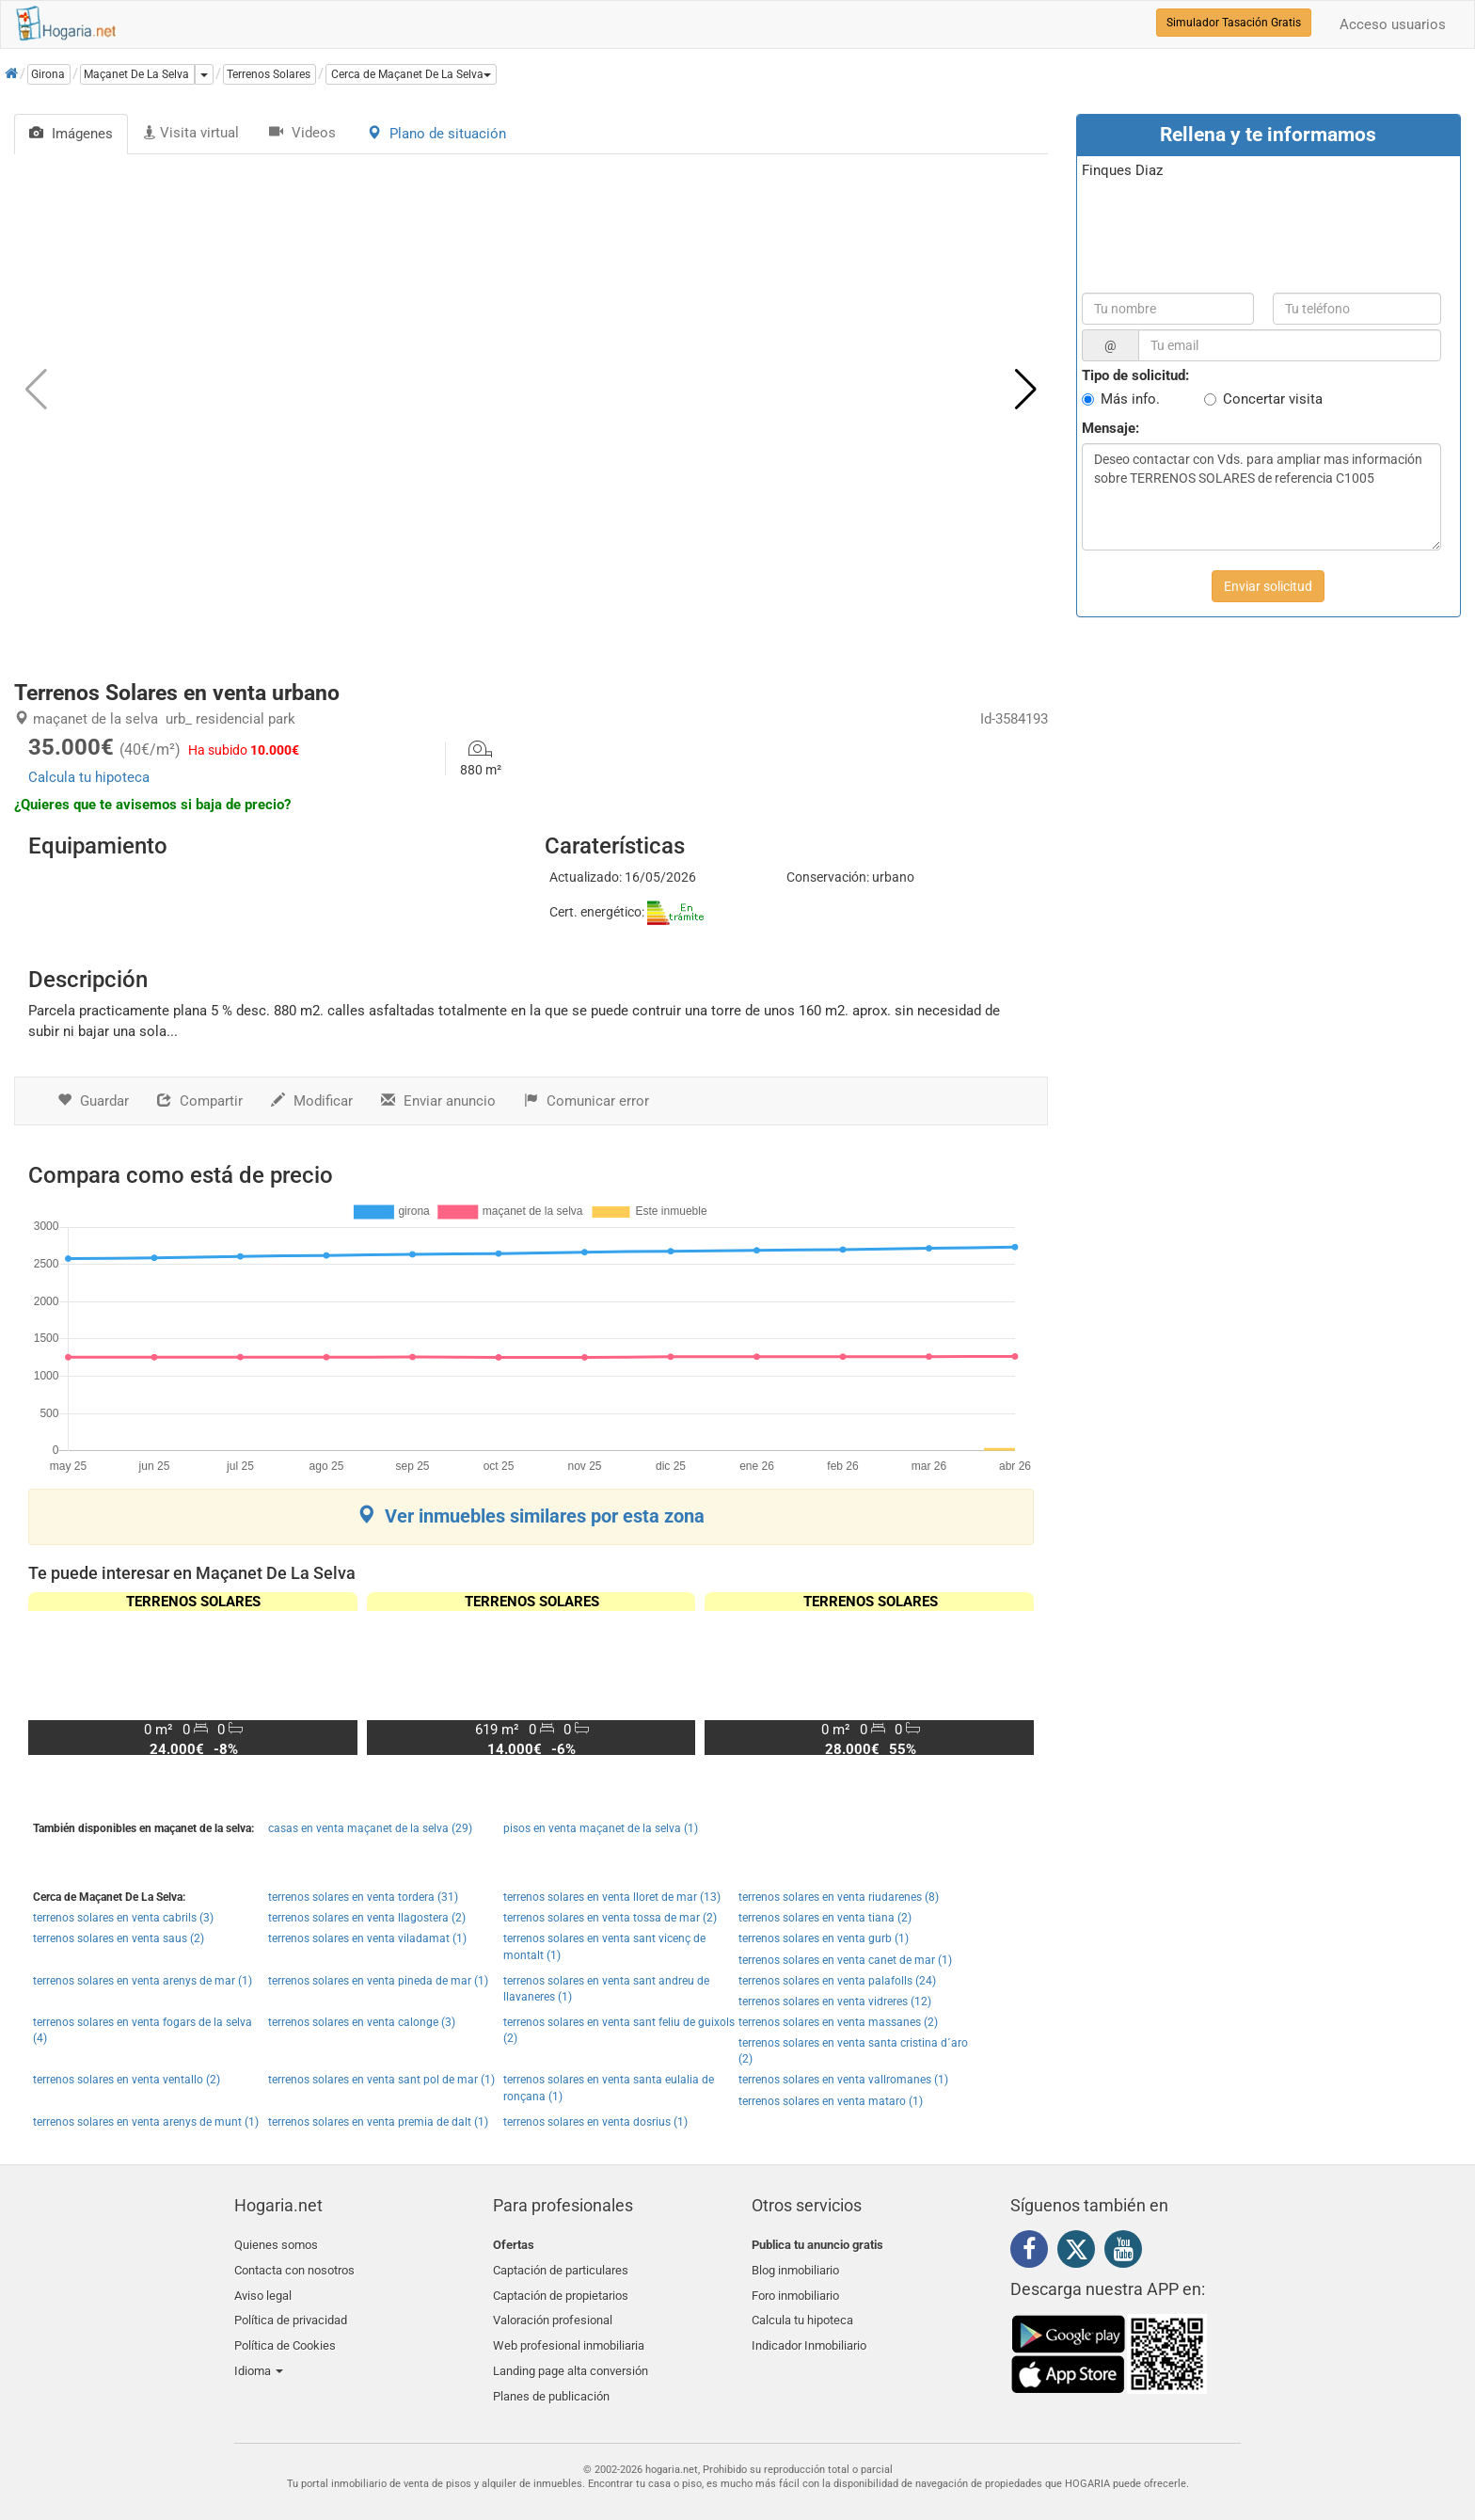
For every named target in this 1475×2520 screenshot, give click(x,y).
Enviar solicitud (1268, 586)
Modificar (312, 1101)
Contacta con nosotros (294, 2267)
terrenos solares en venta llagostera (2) (367, 1917)
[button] (411, 74)
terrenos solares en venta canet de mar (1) (845, 1960)
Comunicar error (586, 1101)
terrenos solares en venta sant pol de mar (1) (381, 2079)
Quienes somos (276, 2245)
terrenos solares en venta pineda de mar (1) (378, 1980)
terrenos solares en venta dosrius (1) (595, 2122)
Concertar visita (1273, 399)
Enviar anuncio (438, 1101)
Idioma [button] (258, 2356)
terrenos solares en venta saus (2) (118, 1938)
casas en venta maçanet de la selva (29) (370, 1828)
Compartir (200, 1101)
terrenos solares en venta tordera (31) (363, 1897)
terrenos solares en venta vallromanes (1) (843, 2079)
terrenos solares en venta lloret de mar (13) (612, 1897)
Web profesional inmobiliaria (568, 2333)
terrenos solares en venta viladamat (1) (367, 1938)
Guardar (93, 1101)
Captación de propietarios (560, 2289)
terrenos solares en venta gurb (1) (823, 1938)
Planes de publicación (551, 2377)
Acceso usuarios (1393, 24)
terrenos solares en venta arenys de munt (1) (146, 2122)
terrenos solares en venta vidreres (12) (834, 2001)
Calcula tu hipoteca (89, 777)
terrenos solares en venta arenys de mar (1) (142, 1980)
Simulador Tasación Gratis (1233, 22)
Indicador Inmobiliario (809, 2333)
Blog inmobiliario (795, 2267)
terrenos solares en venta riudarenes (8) (838, 1897)
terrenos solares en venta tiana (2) (825, 1917)
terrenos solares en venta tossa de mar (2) (610, 1917)
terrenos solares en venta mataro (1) (830, 2101)
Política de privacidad (290, 2312)
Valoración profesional (552, 2312)
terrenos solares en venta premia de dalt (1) (378, 2122)
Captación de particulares (560, 2267)
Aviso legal (263, 2289)
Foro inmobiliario (795, 2289)
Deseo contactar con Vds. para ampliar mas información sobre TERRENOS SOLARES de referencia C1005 (1261, 496)
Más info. (1130, 399)
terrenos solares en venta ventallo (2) (126, 2079)
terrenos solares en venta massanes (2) (838, 2022)
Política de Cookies (285, 2333)
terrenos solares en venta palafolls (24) (837, 1980)
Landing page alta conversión (570, 2356)
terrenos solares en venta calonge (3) (361, 2022)
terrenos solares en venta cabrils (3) (123, 1917)
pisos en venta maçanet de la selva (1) (600, 1828)
